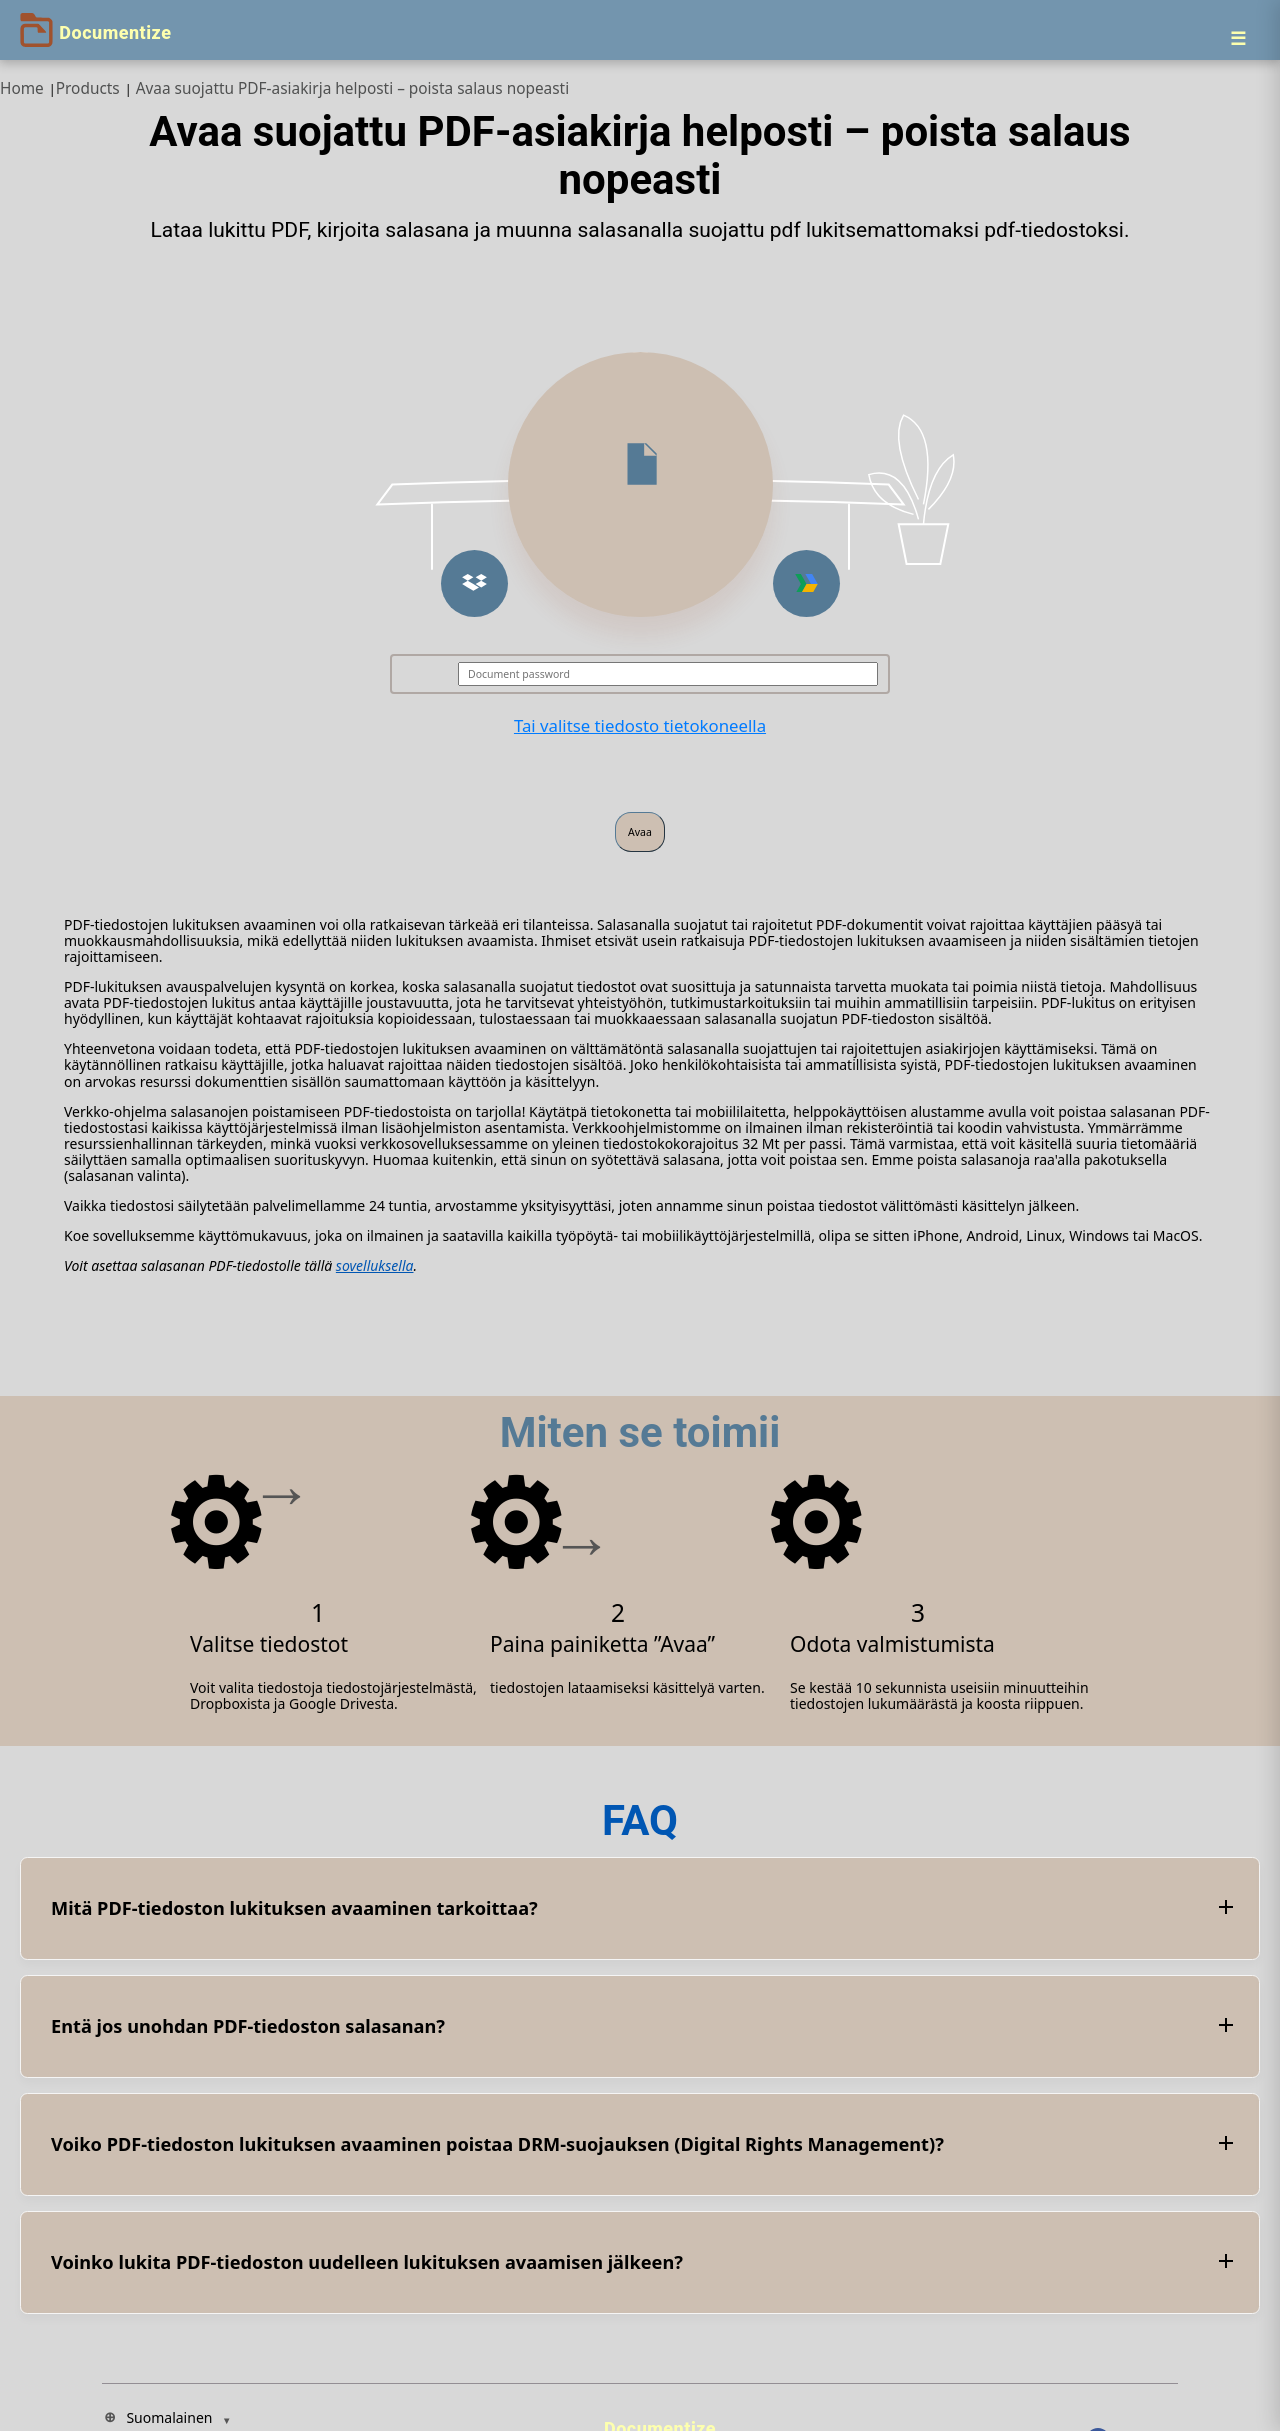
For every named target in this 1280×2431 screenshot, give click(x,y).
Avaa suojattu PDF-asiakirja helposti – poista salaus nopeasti (352, 88)
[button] (474, 583)
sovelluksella (375, 1265)
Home (22, 88)
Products (88, 88)
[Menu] (1238, 38)
